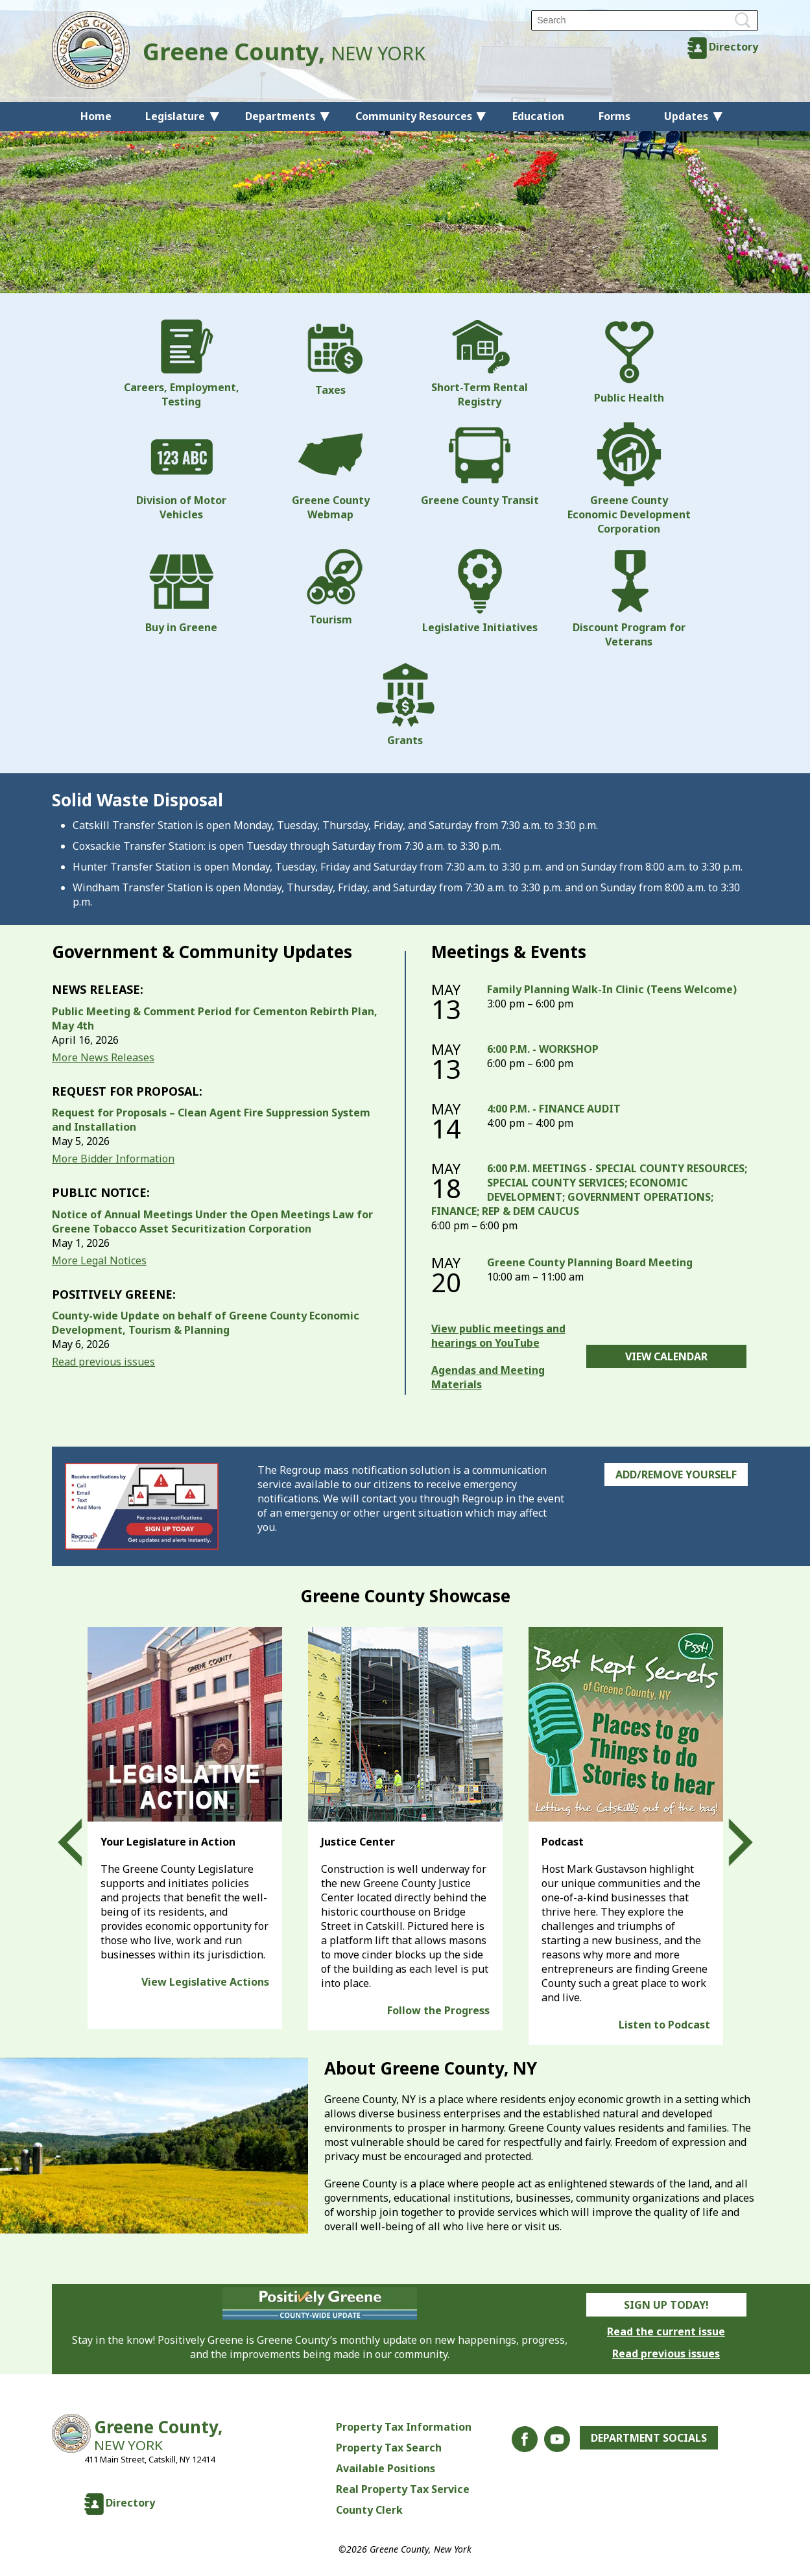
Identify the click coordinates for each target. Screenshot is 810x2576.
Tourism (330, 588)
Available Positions (385, 2468)
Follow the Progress (438, 2010)
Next (729, 1842)
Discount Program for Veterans (629, 599)
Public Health (629, 362)
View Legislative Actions (205, 1982)
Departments (280, 116)
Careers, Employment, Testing (181, 364)
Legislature (175, 116)
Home (96, 116)
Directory (733, 47)
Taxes (330, 358)
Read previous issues (103, 1361)
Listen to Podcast (664, 2024)
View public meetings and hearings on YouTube (498, 1335)
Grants (405, 704)
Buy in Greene (181, 591)
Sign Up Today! (666, 2305)
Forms (614, 116)
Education (538, 116)
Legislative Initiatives (480, 591)
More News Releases (103, 1057)
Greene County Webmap (331, 472)
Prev (82, 1842)
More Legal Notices (99, 1260)
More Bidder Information (113, 1158)
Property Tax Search (389, 2447)
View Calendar (666, 1356)
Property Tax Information (403, 2427)
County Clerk (369, 2510)
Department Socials (649, 2438)
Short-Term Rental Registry (479, 364)
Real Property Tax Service (403, 2489)
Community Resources (413, 116)
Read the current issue (666, 2331)
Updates (686, 116)
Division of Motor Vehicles (181, 472)
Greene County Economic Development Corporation (629, 479)
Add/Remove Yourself (676, 1474)
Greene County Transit (480, 464)
